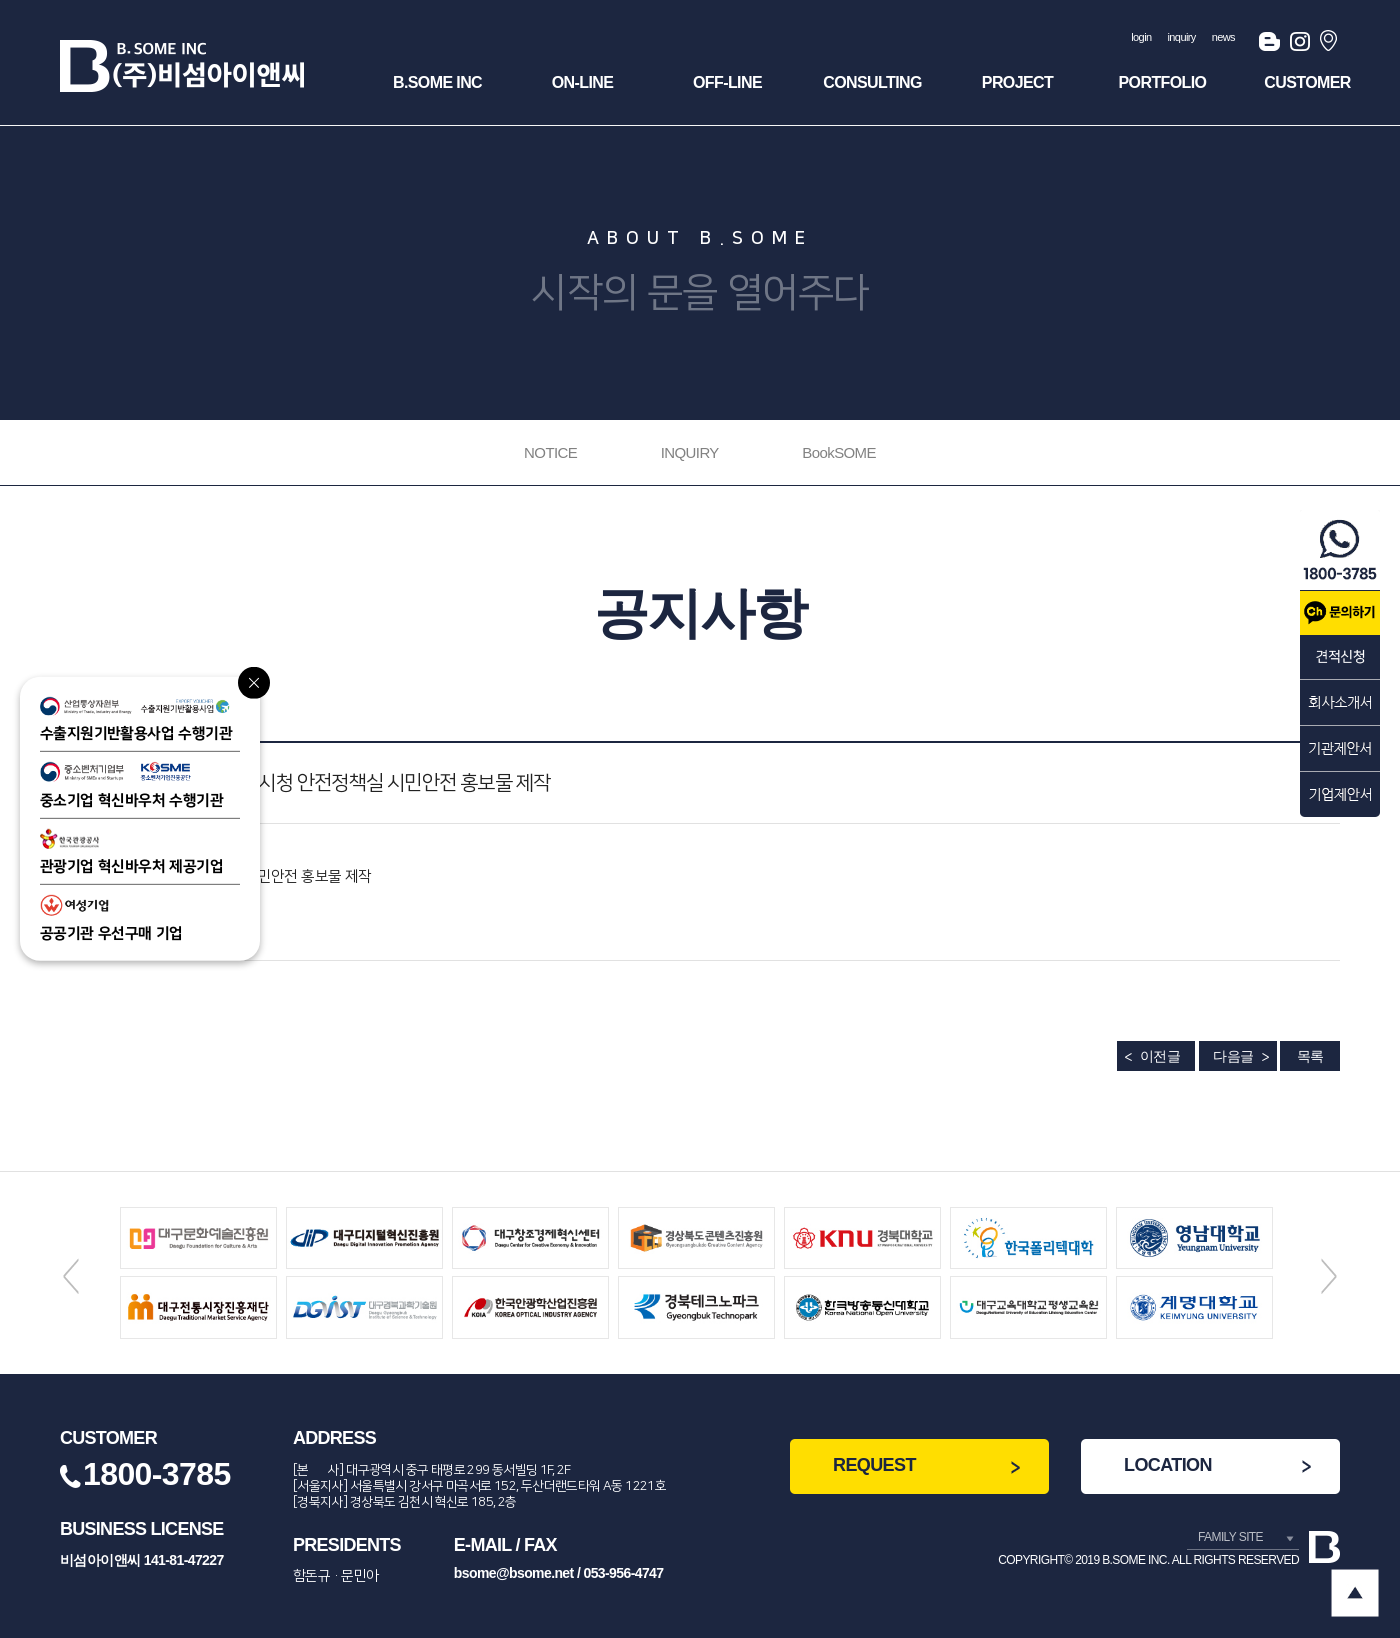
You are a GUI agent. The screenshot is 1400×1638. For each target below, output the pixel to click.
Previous (71, 1276)
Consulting (872, 82)
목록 (1310, 1056)
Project (1017, 82)
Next (1329, 1276)
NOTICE (550, 452)
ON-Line (583, 82)
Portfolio (1163, 82)
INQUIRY (690, 452)
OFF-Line (727, 82)
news (1223, 37)
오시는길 (1330, 45)
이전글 (1160, 1056)
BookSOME (839, 452)
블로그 (1269, 45)
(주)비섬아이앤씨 (182, 66)
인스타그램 (1300, 45)
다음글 (1233, 1056)
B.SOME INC (437, 82)
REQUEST (874, 1465)
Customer (1307, 82)
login (1141, 37)
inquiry (1182, 37)
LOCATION (1168, 1465)
